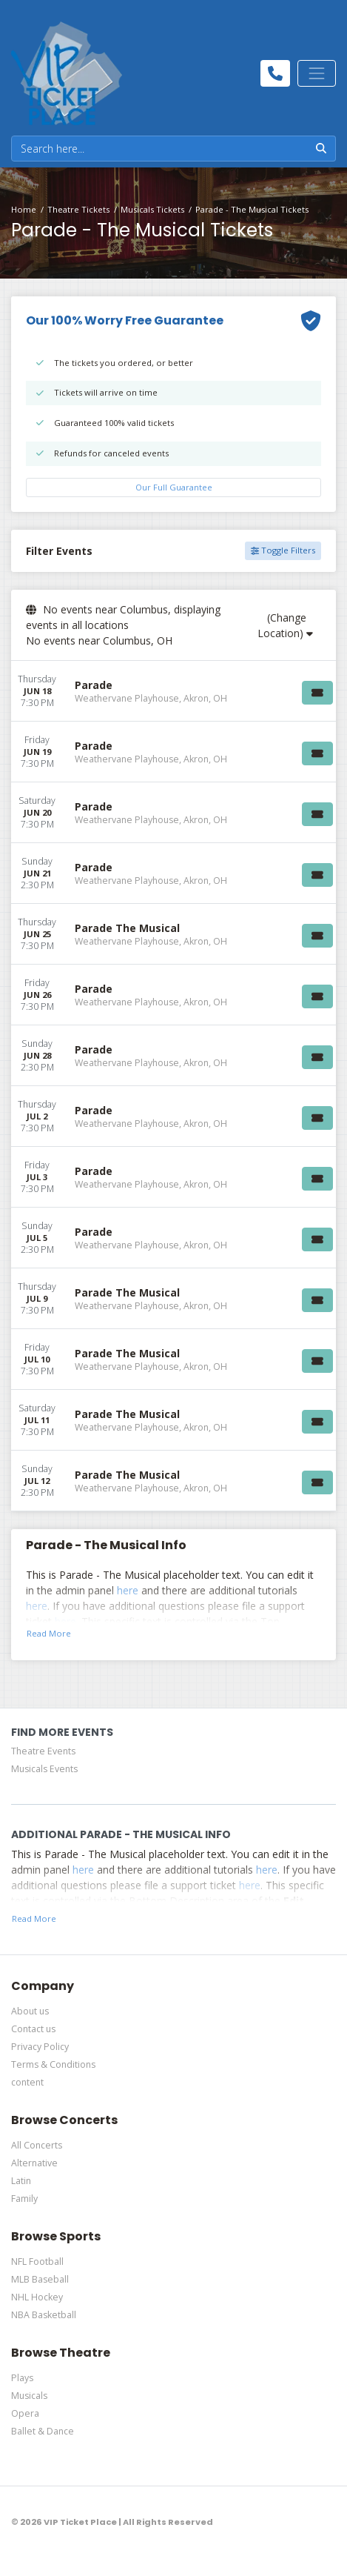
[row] (173, 691)
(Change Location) (285, 625)
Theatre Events (43, 1751)
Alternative (34, 2163)
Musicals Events (44, 1769)
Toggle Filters (283, 550)
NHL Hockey (37, 2297)
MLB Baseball (40, 2279)
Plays (22, 2378)
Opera (25, 2413)
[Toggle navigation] (316, 73)
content (27, 2082)
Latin (21, 2180)
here (127, 1590)
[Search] (159, 149)
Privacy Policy (40, 2046)
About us (30, 2011)
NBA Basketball (43, 2315)
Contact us (33, 2029)
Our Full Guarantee (173, 487)
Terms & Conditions (53, 2064)
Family (24, 2198)
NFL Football (37, 2261)
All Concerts (36, 2145)
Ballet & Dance (42, 2431)
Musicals (29, 2395)
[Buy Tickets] (317, 693)
